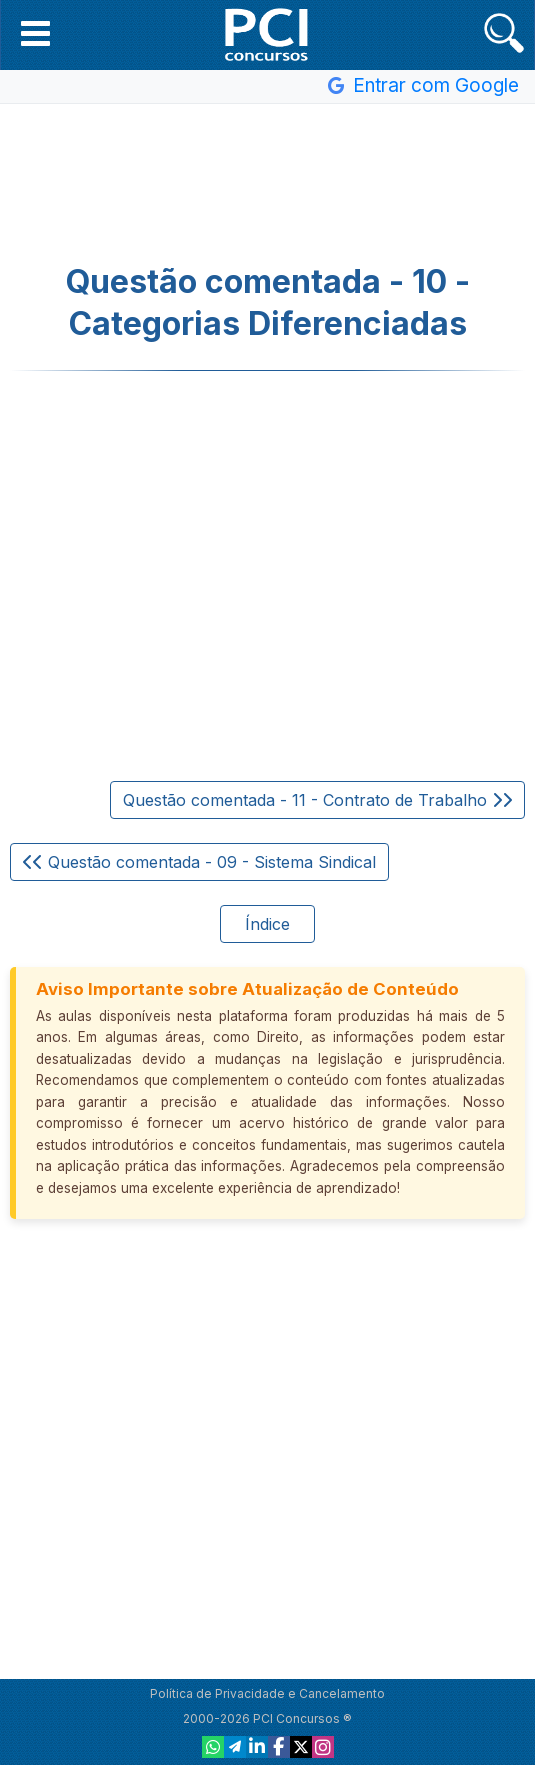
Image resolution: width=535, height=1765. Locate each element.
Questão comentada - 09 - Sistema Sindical (199, 862)
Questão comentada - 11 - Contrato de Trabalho (317, 800)
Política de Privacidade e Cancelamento (267, 1693)
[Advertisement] (268, 184)
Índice (267, 924)
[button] (35, 33)
